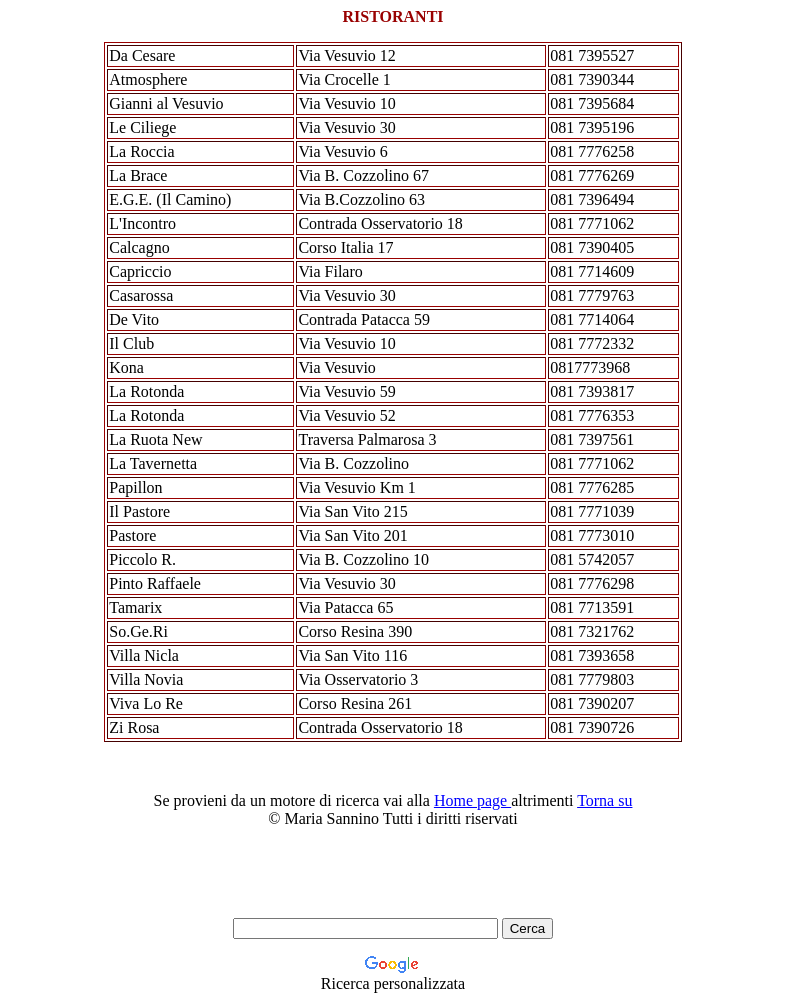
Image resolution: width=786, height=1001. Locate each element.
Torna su (604, 800)
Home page (472, 800)
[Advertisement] (372, 873)
